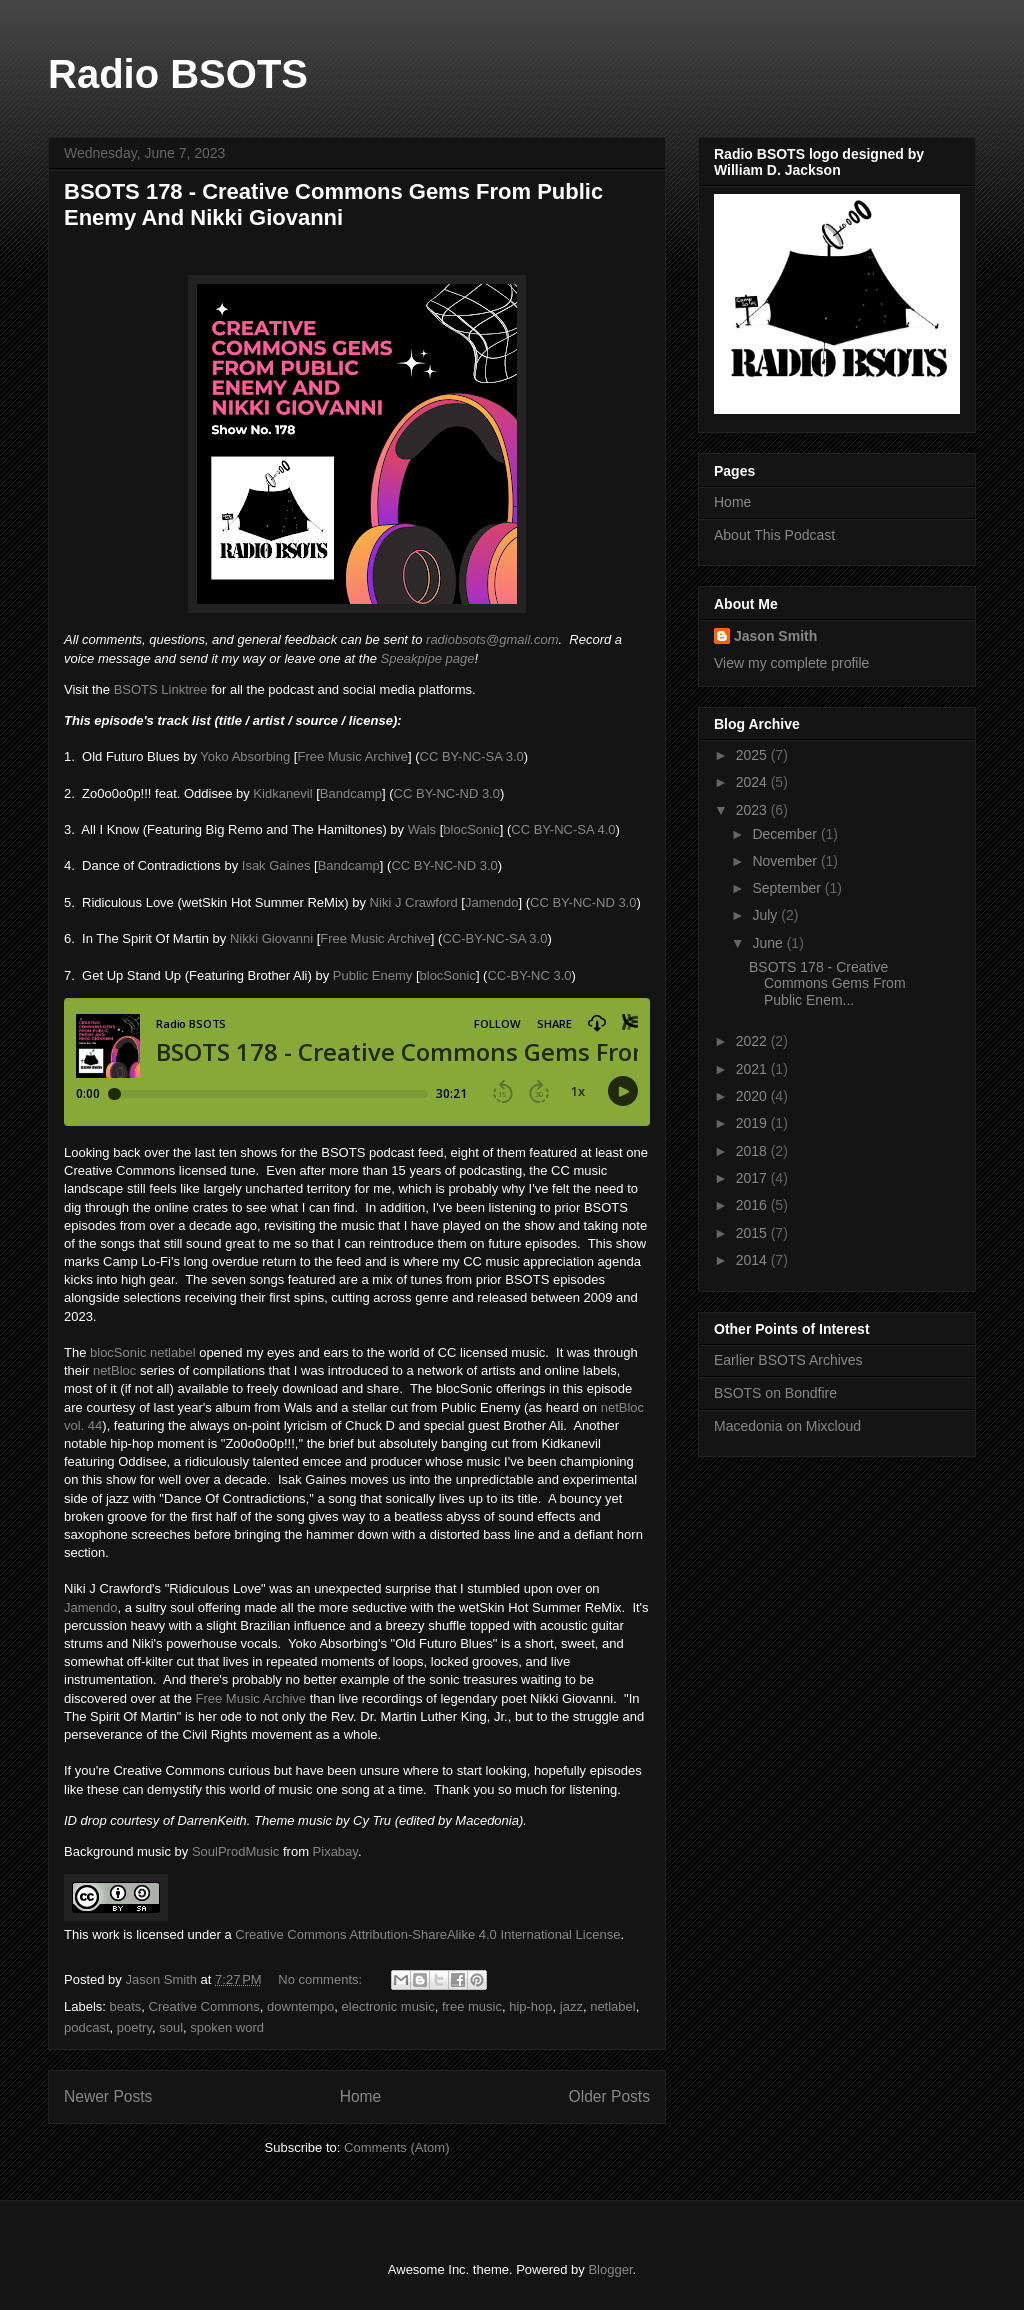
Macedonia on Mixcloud (787, 1426)
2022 (753, 1041)
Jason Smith (775, 636)
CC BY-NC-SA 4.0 (563, 829)
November (786, 861)
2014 (753, 1260)
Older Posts (609, 2096)
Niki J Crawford (414, 902)
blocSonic (471, 829)
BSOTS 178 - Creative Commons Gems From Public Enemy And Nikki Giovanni (333, 204)
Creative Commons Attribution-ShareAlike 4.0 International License (427, 1934)
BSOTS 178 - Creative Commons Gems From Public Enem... (827, 984)
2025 (753, 755)
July (766, 915)
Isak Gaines (276, 865)
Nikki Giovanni (271, 938)
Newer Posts (108, 2096)
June (769, 943)
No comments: (321, 1979)
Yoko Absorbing (245, 756)
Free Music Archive (352, 756)
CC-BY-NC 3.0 (529, 975)
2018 (753, 1151)
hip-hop (530, 2006)
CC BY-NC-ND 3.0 (447, 793)
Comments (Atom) (396, 2147)
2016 (753, 1205)
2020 (753, 1096)
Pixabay (335, 1851)
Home (361, 2096)
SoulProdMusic (235, 1851)
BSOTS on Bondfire (775, 1393)
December (786, 834)
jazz (571, 2006)
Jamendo (491, 902)
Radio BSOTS (178, 74)
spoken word (227, 2027)
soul (171, 2027)
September (788, 888)
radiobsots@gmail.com (492, 639)
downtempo (300, 2006)
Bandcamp (351, 793)
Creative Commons (204, 2006)
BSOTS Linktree (161, 689)
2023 (753, 810)
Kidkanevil (282, 793)
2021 (753, 1069)
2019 (753, 1123)
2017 (753, 1178)
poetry (134, 2027)
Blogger (610, 2269)
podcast (87, 2027)
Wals (422, 829)
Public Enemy (372, 975)
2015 (753, 1233)
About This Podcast (774, 535)
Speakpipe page (428, 658)
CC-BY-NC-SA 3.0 (494, 938)
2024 (753, 782)
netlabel (613, 2006)
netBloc (114, 1370)
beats (126, 2006)
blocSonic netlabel (143, 1352)
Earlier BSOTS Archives (788, 1360)
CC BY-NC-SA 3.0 (472, 756)
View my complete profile (791, 663)
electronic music (388, 2006)
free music (472, 2006)
